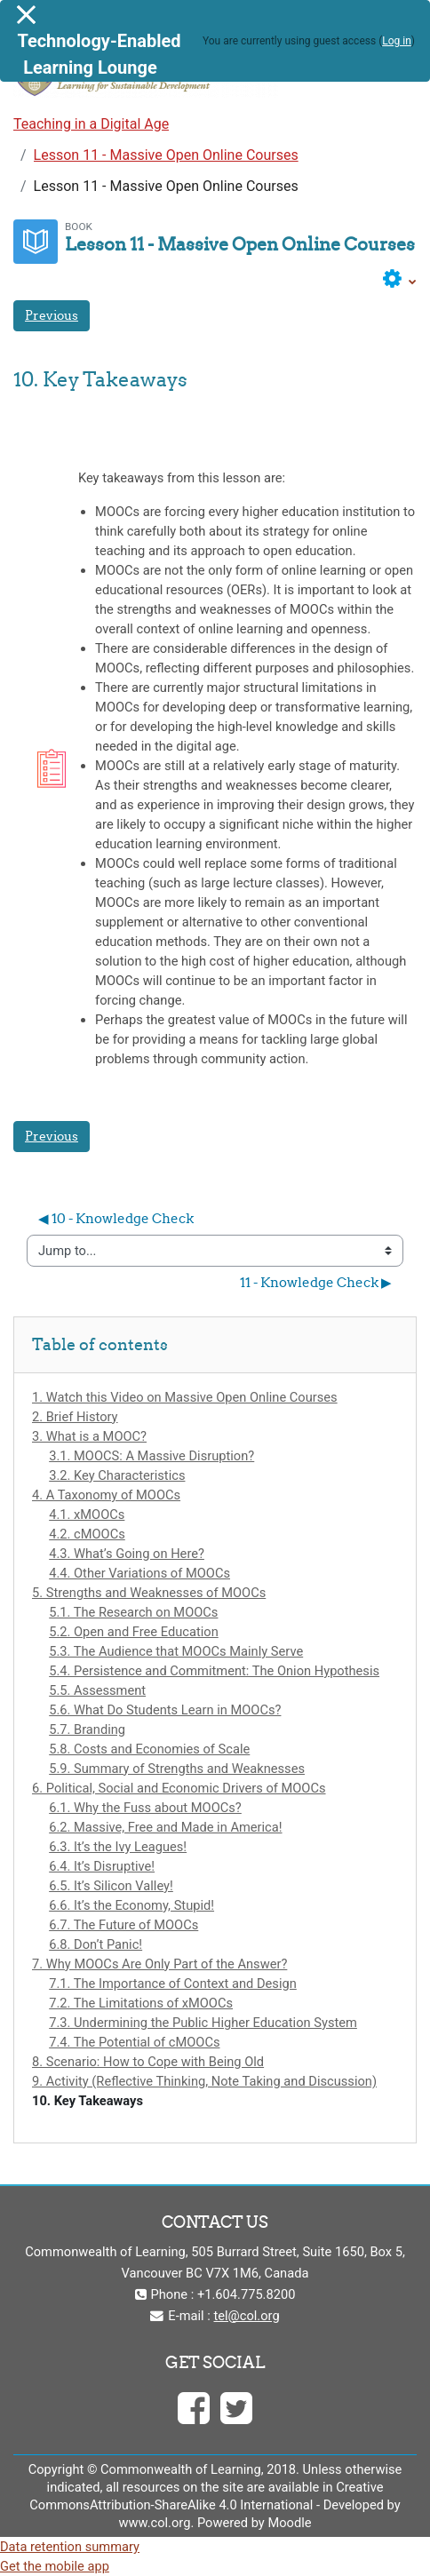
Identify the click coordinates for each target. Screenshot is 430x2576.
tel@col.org (246, 2316)
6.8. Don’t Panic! (95, 1944)
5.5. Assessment (97, 1690)
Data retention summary (69, 2547)
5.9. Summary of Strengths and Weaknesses (177, 1769)
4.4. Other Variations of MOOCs (139, 1573)
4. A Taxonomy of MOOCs (106, 1495)
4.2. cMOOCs (87, 1534)
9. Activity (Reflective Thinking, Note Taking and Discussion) (204, 2081)
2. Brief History (75, 1417)
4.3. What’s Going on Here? (126, 1554)
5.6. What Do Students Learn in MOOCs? (165, 1710)
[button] (400, 279)
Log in (396, 41)
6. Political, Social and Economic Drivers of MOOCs (179, 1788)
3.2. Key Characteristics (117, 1475)
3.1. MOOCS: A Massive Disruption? (151, 1456)
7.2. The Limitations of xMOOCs (141, 2003)
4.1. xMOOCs (86, 1515)
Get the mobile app (54, 2566)
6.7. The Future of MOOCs (123, 1925)
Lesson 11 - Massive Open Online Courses (166, 155)
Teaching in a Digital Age (91, 123)
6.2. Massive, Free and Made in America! (165, 1827)
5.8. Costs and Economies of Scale (149, 1749)
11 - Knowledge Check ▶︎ (316, 1282)
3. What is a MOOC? (89, 1436)
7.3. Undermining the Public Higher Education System (203, 2023)
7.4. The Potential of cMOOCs (134, 2042)
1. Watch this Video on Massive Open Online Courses (185, 1397)
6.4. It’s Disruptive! (102, 1866)
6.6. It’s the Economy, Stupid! (131, 1905)
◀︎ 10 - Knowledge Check (116, 1218)
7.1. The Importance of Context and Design (173, 1984)
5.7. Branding (87, 1729)
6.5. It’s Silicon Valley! (111, 1886)
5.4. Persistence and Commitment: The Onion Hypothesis (214, 1671)
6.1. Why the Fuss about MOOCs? (145, 1808)
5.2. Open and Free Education (134, 1632)
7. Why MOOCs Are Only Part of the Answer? (159, 1964)
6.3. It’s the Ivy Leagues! (118, 1847)
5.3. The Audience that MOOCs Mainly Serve (176, 1651)
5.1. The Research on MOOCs (133, 1612)
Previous (51, 315)
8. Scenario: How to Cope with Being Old (148, 2062)
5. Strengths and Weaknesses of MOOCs (149, 1593)
